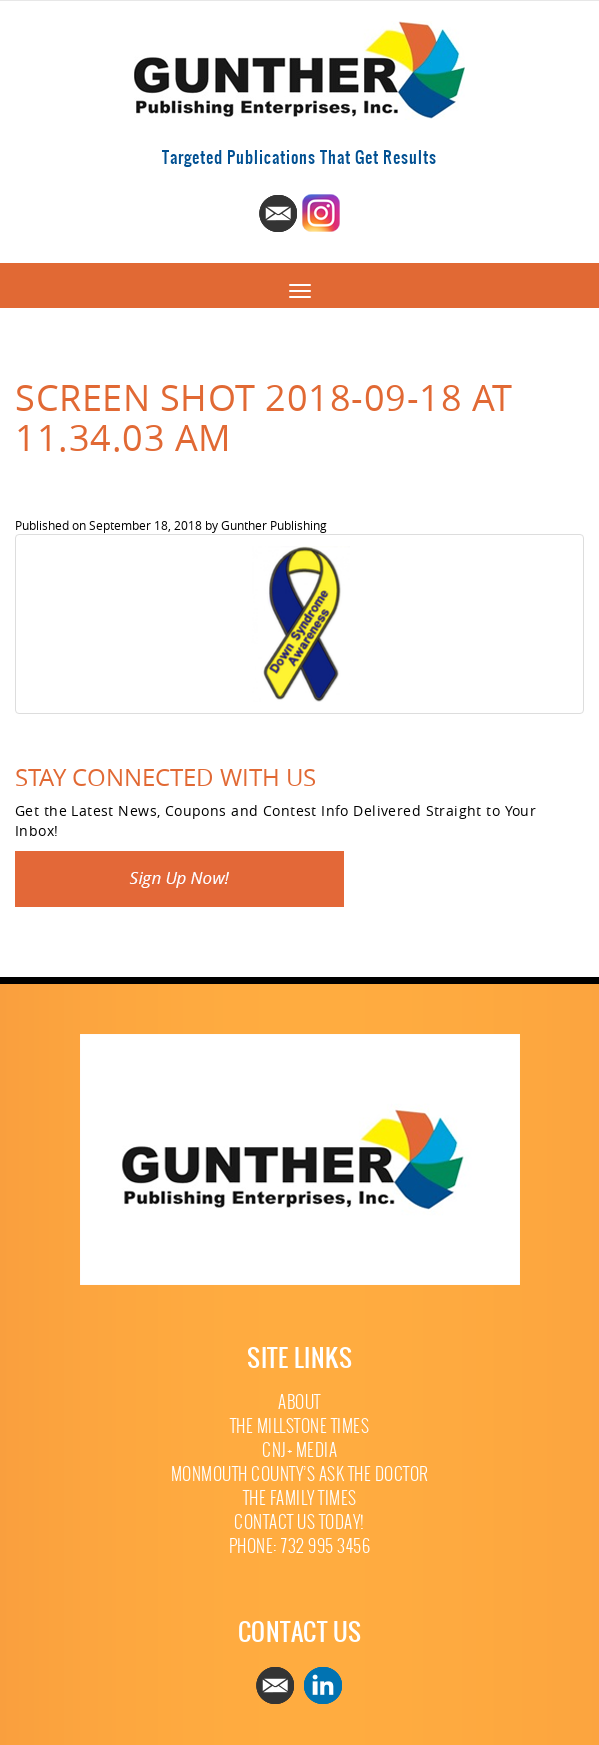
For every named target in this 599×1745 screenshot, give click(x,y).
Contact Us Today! (299, 1522)
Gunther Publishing (274, 525)
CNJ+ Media (299, 1450)
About (299, 1402)
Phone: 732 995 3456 (300, 1546)
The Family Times (300, 1498)
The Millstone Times (300, 1426)
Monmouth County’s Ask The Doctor (300, 1474)
